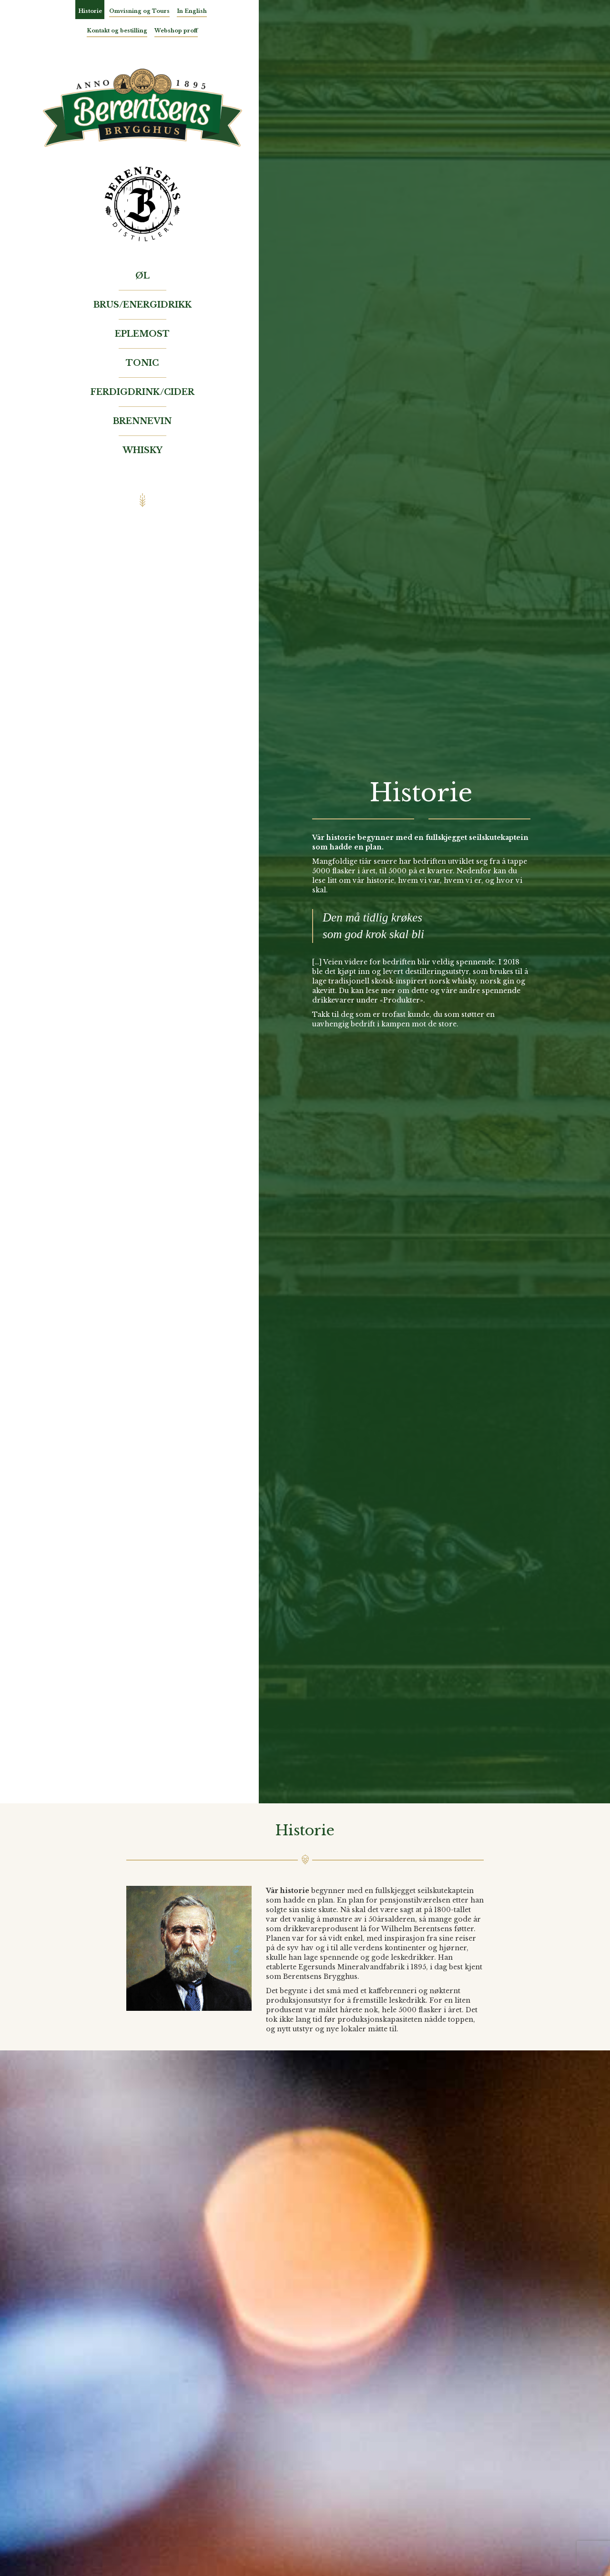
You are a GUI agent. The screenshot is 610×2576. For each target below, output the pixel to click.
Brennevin (142, 421)
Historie (90, 11)
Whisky (142, 450)
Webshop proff (176, 30)
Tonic (142, 363)
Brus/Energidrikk (142, 305)
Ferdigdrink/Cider (142, 392)
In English (192, 11)
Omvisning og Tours (139, 11)
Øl (142, 275)
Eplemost (142, 334)
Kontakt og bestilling (117, 30)
